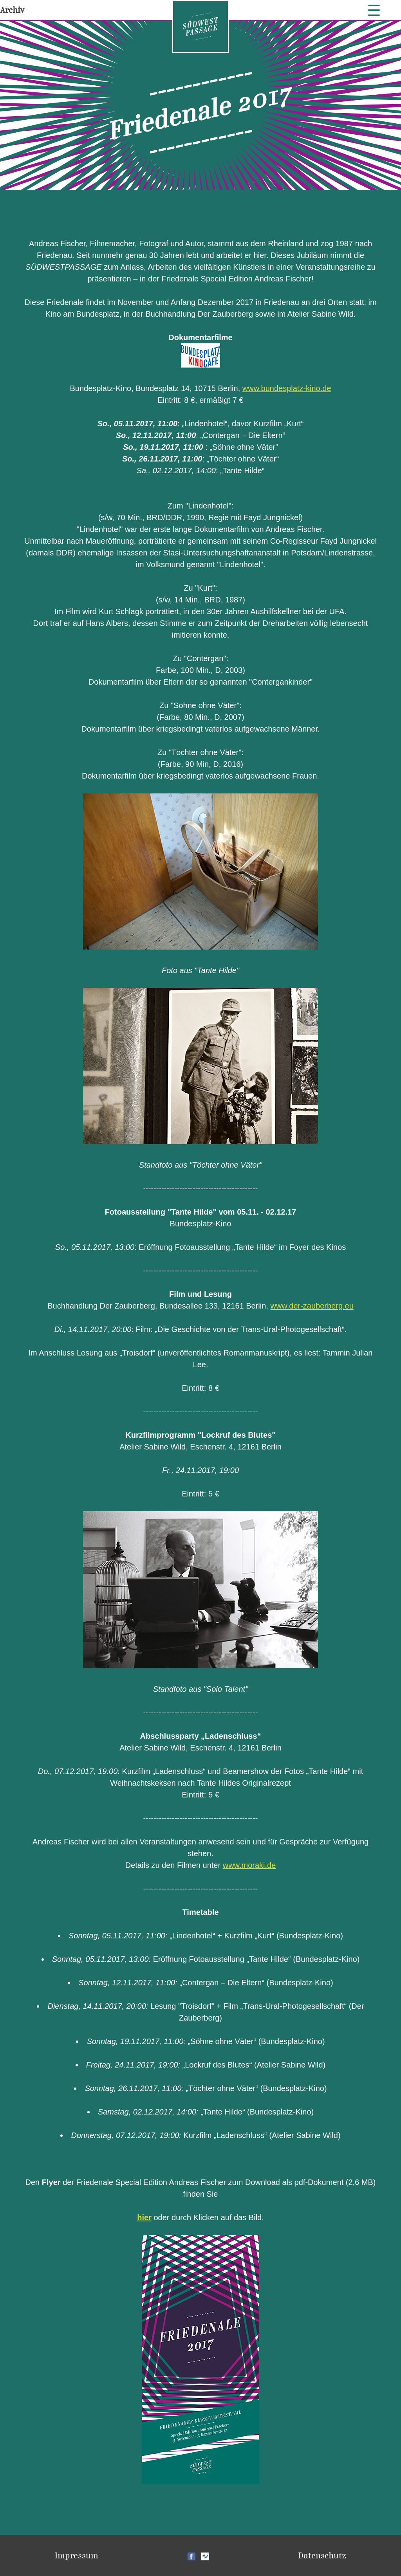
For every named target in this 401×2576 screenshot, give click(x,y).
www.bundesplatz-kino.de (286, 388)
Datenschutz (322, 2555)
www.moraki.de (249, 1865)
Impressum (76, 2555)
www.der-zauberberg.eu (311, 1306)
